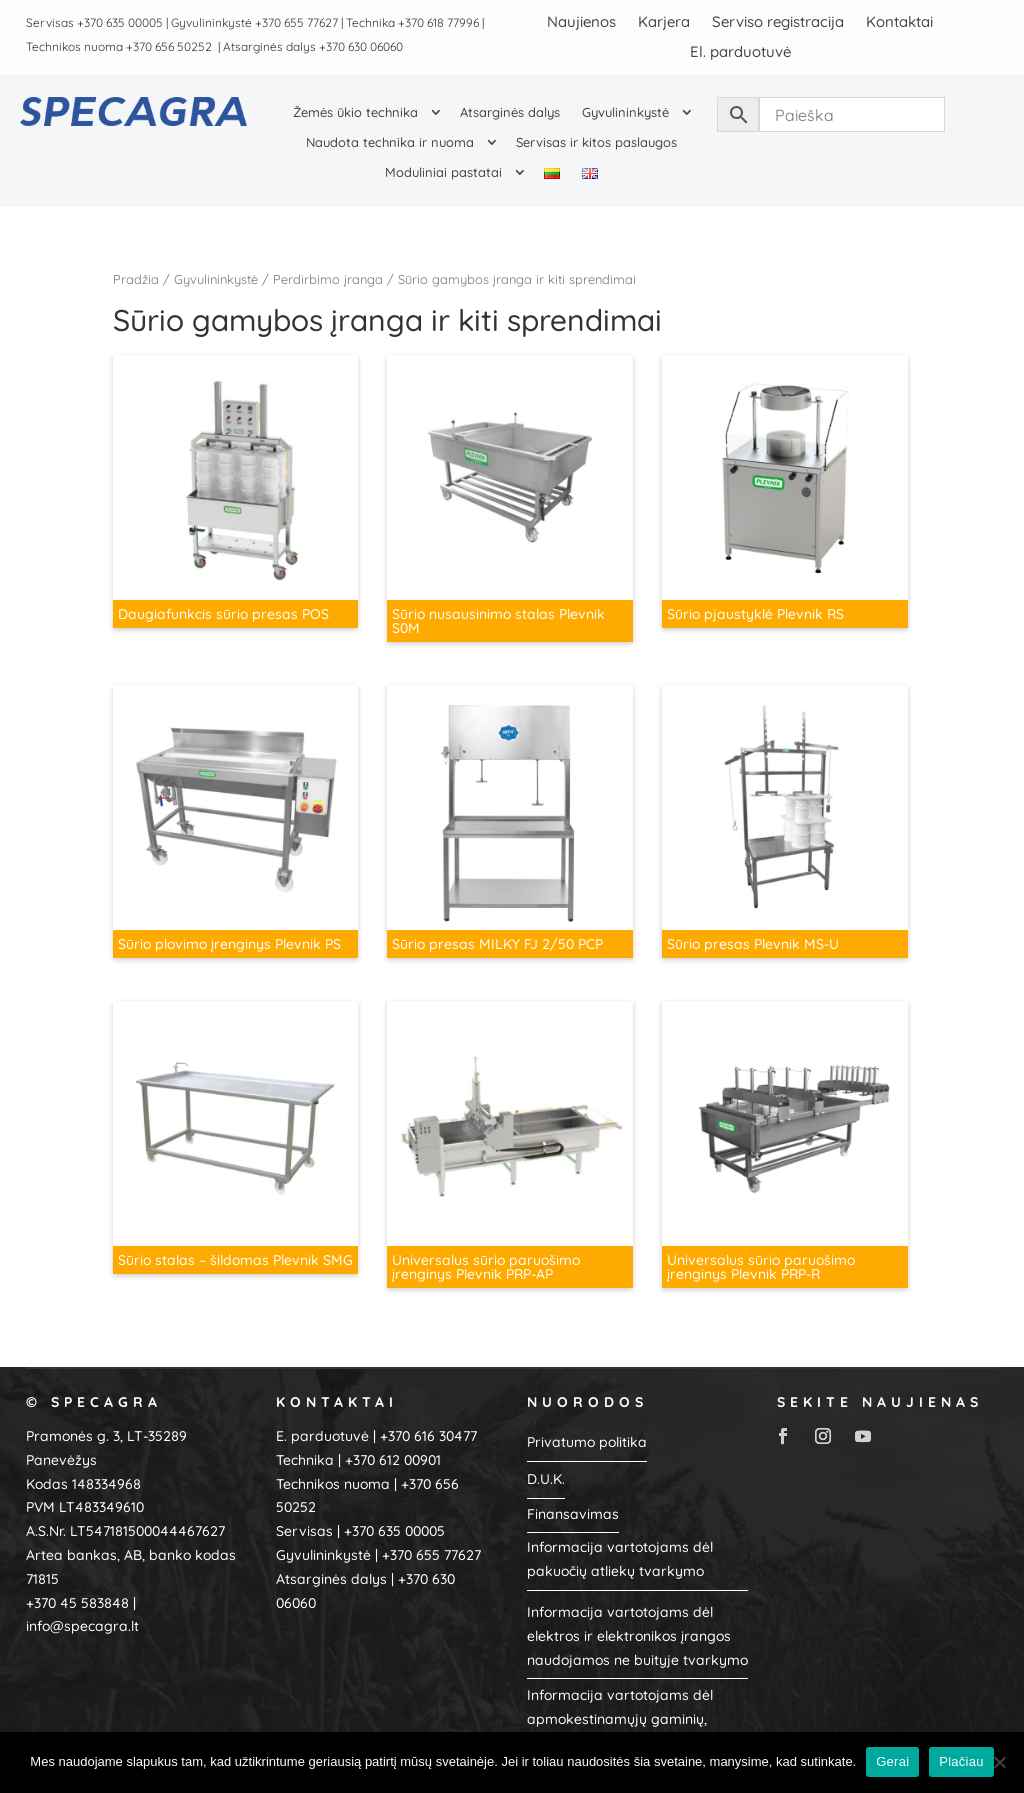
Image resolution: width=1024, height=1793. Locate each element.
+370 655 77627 (296, 22)
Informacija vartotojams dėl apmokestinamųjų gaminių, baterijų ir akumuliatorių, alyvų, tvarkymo (630, 1714)
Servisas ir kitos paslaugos (596, 142)
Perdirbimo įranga (328, 279)
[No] (999, 1762)
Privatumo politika (587, 1425)
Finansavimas (573, 1497)
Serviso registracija (778, 20)
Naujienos (581, 20)
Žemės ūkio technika (355, 112)
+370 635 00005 (120, 22)
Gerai (892, 1761)
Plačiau (961, 1761)
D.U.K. (546, 1462)
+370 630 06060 (361, 46)
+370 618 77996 (438, 22)
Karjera (664, 20)
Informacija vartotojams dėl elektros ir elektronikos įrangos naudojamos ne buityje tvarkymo (637, 1619)
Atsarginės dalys (510, 112)
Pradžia (136, 279)
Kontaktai (899, 20)
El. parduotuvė (740, 50)
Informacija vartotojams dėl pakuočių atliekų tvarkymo (620, 1543)
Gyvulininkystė (625, 112)
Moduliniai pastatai (443, 172)
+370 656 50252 (170, 46)
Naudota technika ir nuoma (390, 142)
